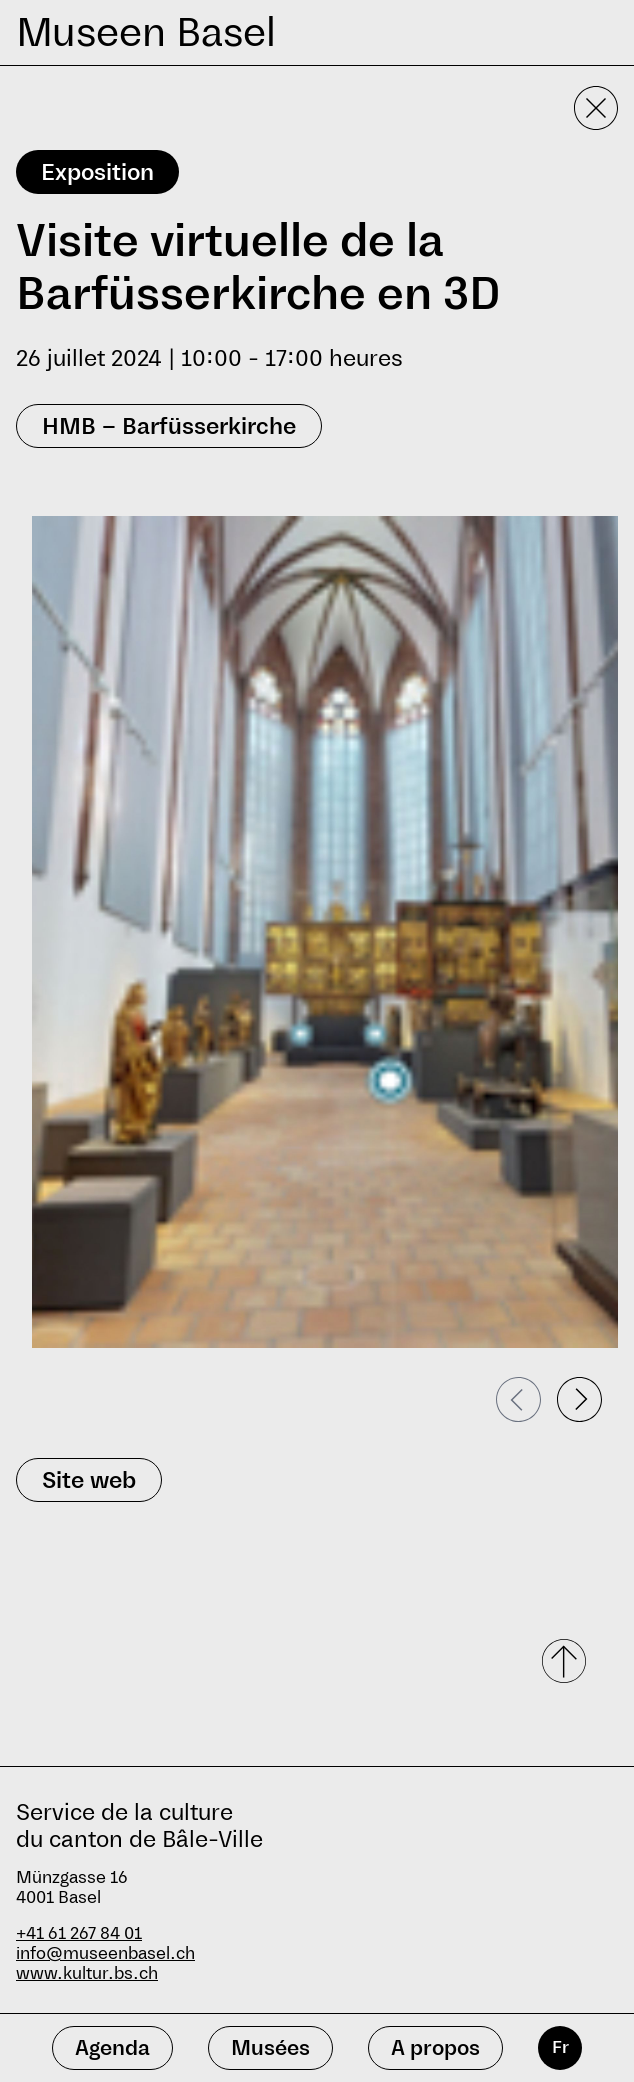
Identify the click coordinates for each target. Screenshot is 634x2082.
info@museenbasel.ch (105, 1953)
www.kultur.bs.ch (87, 1973)
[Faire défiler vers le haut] (566, 1661)
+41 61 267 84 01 (79, 1933)
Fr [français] (560, 2047)
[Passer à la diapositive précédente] (518, 1399)
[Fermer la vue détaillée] (596, 108)
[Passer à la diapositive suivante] (579, 1399)
